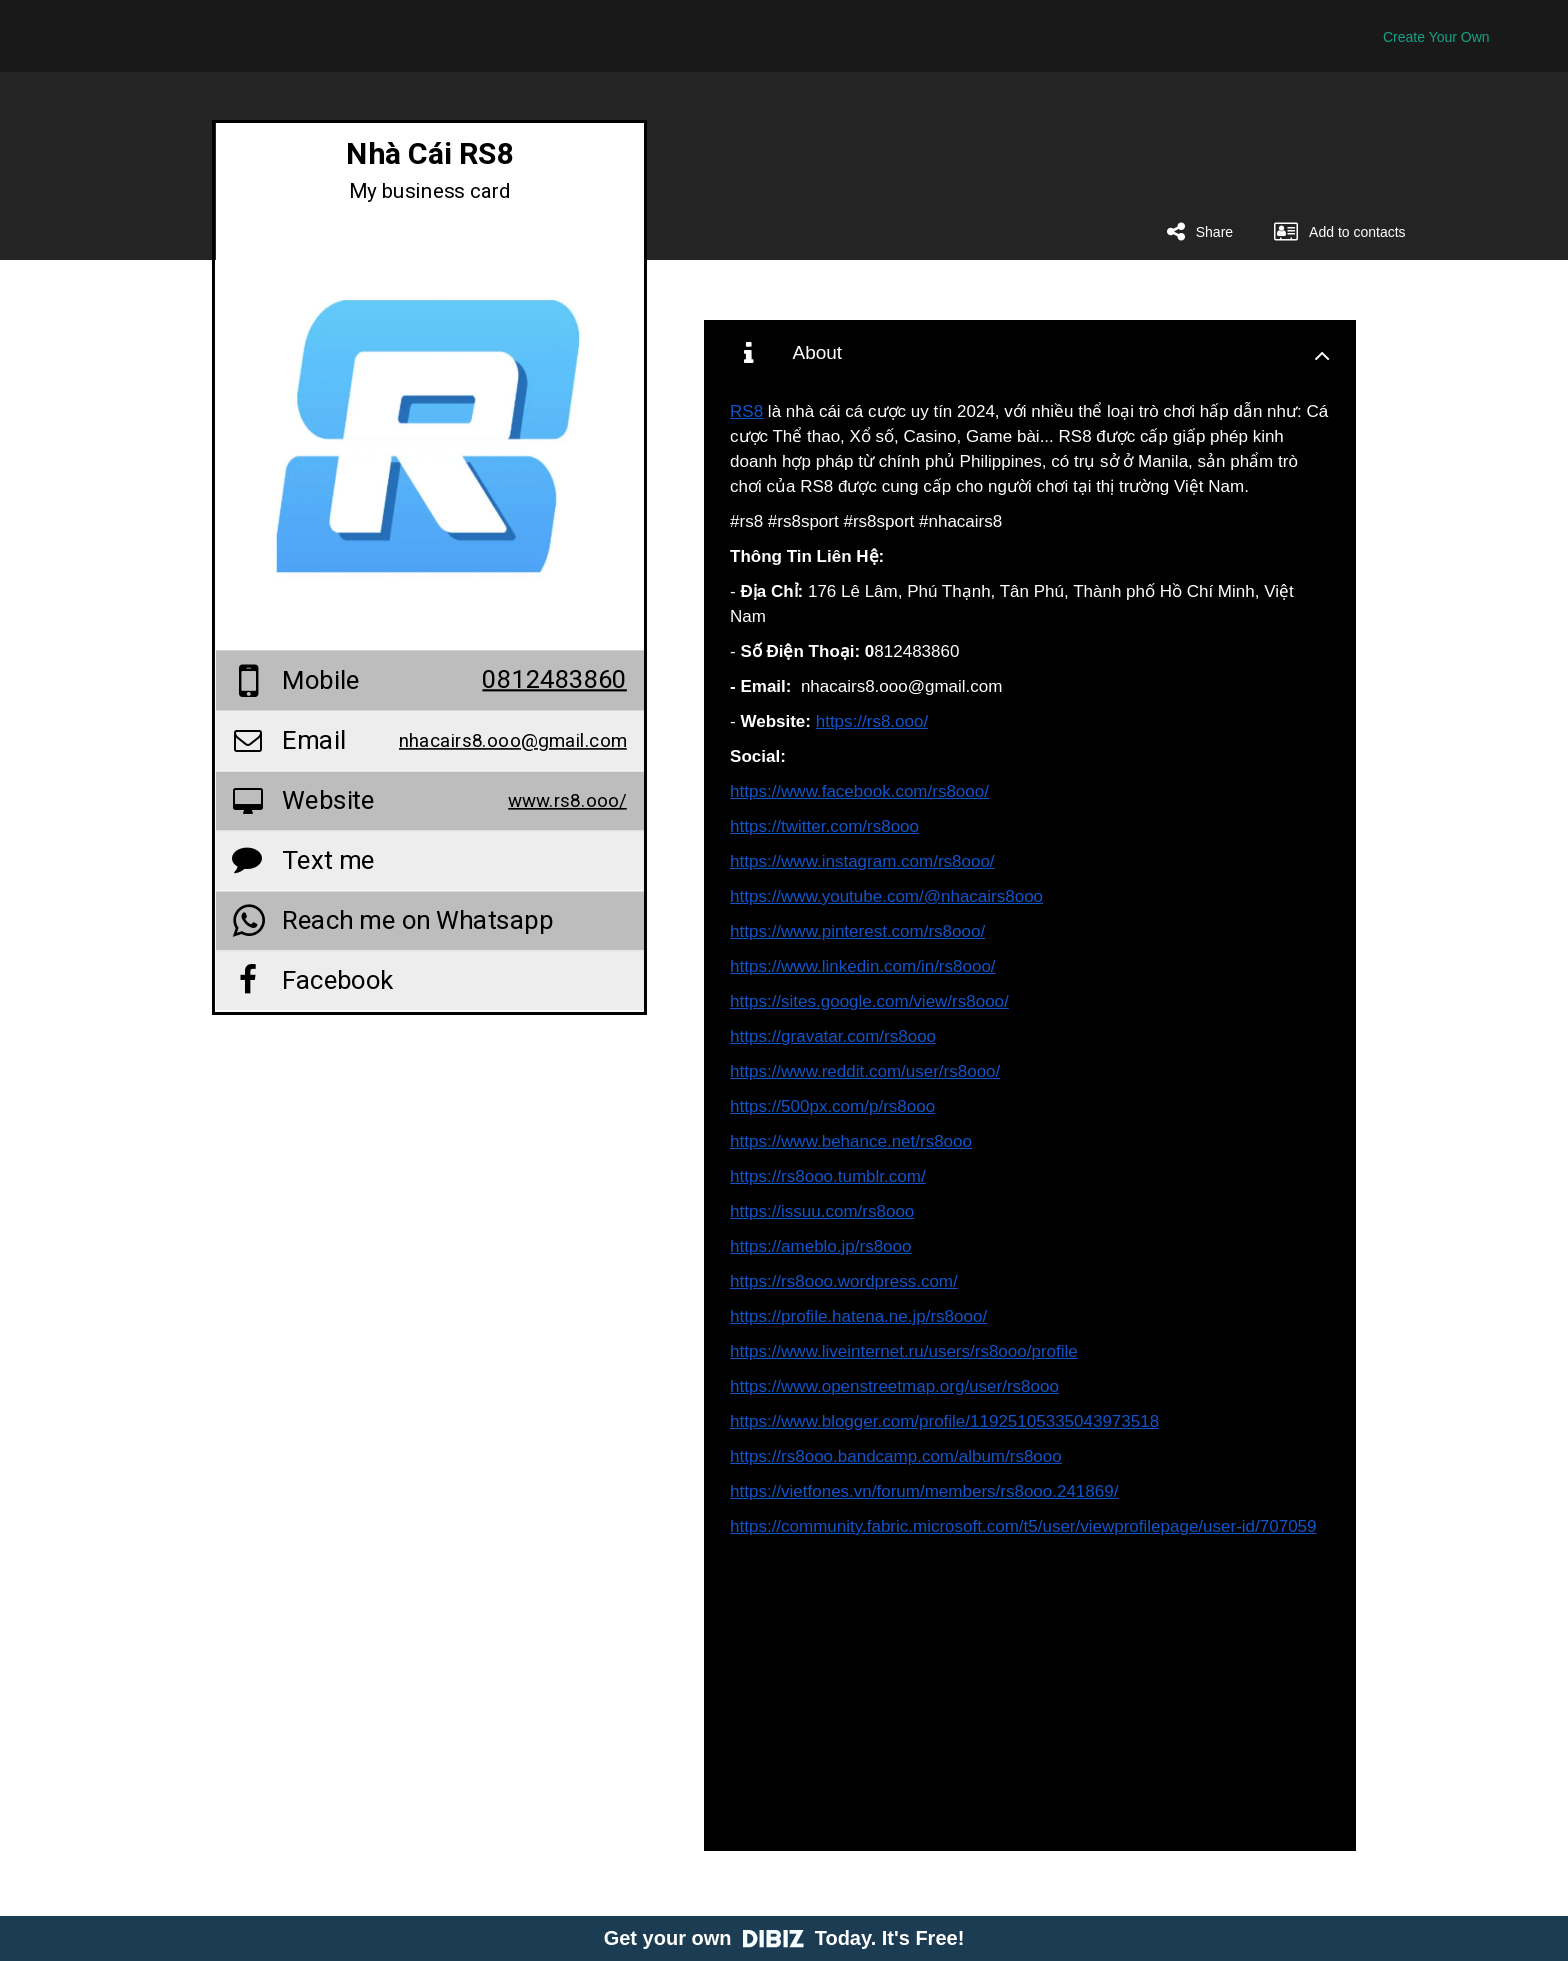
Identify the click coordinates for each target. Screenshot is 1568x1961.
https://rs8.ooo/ (872, 721)
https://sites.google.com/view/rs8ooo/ (869, 1001)
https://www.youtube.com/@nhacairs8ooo (886, 896)
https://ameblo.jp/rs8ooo (820, 1246)
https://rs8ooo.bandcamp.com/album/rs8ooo (896, 1456)
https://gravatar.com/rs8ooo (833, 1036)
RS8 (746, 411)
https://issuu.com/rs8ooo (822, 1211)
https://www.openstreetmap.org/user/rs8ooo (894, 1386)
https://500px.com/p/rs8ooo (832, 1106)
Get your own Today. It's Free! (784, 1938)
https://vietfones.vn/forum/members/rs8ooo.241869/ (924, 1491)
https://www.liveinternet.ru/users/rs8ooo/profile (904, 1351)
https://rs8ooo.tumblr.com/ (828, 1176)
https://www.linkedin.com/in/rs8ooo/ (863, 966)
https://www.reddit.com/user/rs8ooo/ (865, 1071)
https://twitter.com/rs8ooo (824, 826)
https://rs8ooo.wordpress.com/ (844, 1281)
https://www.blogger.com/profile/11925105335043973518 (944, 1421)
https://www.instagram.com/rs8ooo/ (862, 861)
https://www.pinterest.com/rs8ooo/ (857, 931)
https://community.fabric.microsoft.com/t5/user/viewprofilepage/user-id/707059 (1023, 1526)
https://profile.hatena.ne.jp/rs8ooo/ (858, 1316)
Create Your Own (1436, 37)
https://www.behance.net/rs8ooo (851, 1141)
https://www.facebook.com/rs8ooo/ (859, 791)
